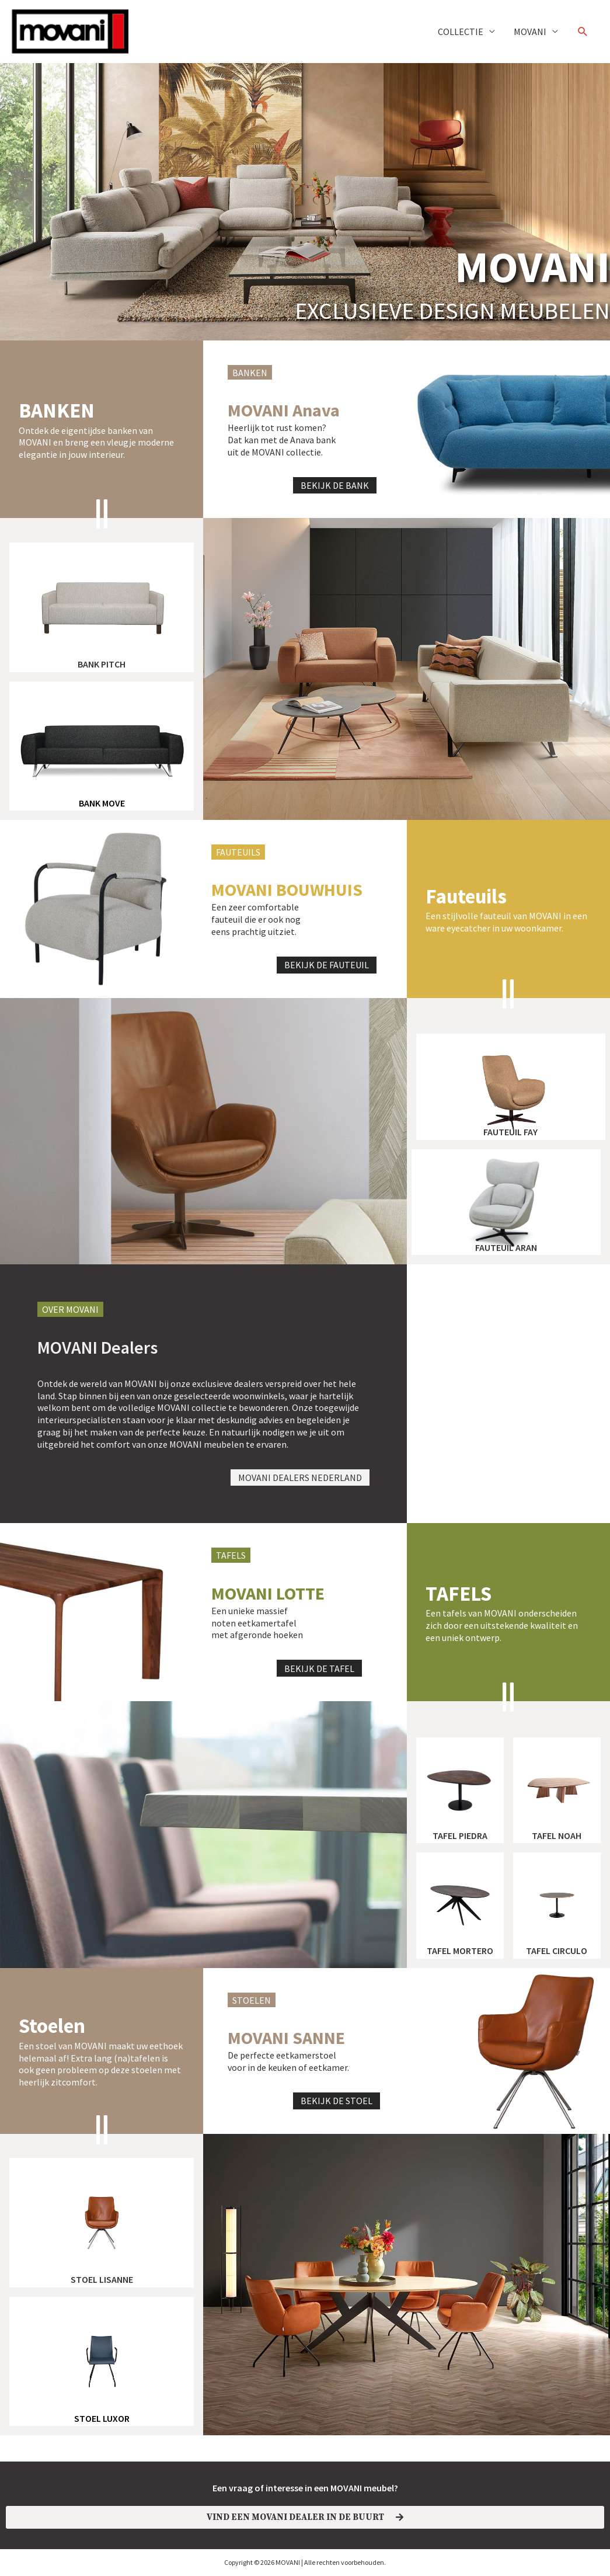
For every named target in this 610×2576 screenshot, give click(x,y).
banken (57, 410)
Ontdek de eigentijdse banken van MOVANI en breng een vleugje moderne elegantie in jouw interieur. (96, 443)
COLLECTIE (460, 31)
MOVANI (530, 31)
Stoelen (52, 2026)
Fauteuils (466, 896)
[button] (583, 32)
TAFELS (459, 1594)
